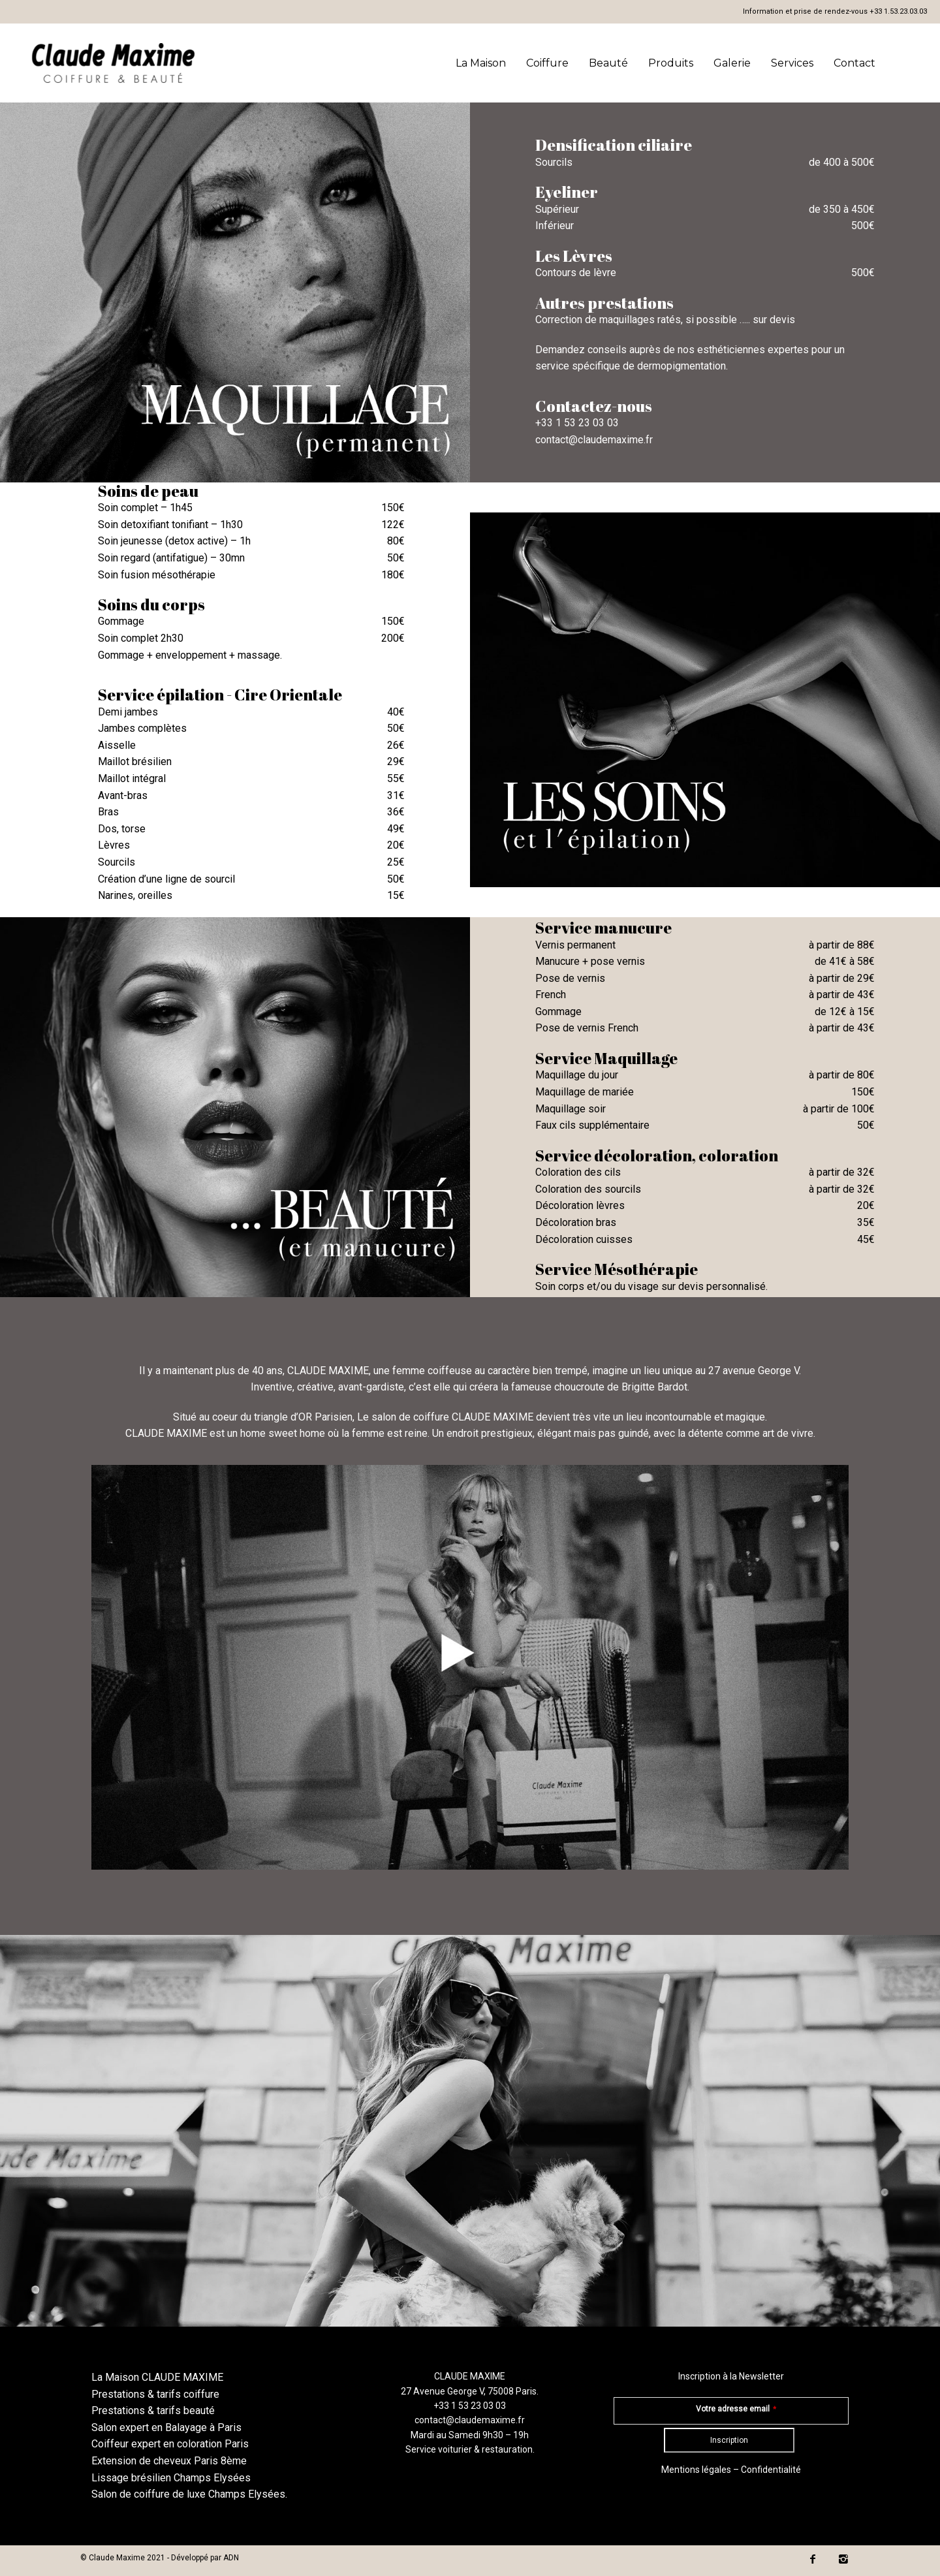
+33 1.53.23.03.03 (898, 11)
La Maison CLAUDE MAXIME (157, 2377)
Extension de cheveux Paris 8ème (169, 2461)
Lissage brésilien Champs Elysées (171, 2478)
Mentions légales (696, 2469)
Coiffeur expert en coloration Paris (170, 2444)
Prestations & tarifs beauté (153, 2410)
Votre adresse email (736, 2408)
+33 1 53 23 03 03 (577, 422)
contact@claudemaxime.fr (594, 439)
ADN (231, 2557)
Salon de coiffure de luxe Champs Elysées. (189, 2494)
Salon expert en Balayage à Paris (166, 2427)
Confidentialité (771, 2469)
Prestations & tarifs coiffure (155, 2394)
